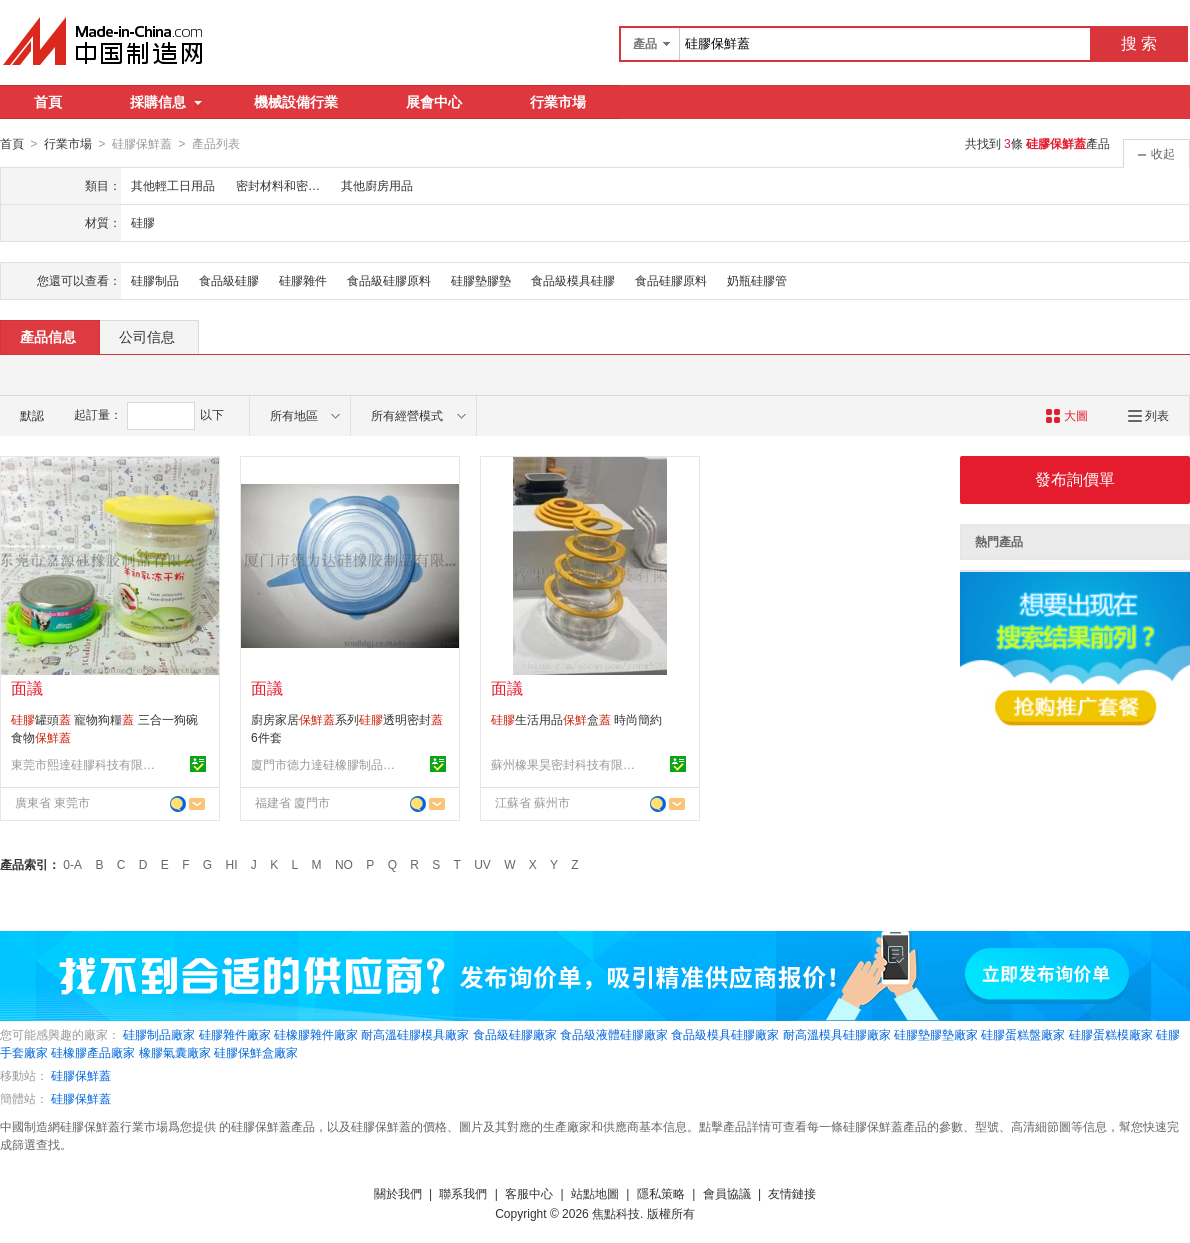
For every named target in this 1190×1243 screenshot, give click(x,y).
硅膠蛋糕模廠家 (1111, 1034)
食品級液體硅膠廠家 (614, 1034)
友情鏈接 (792, 1193)
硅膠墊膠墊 (481, 280)
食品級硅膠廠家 (515, 1034)
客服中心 (529, 1193)
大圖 (1066, 415)
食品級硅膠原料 (389, 280)
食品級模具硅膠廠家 (725, 1034)
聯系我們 (463, 1193)
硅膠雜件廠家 (235, 1034)
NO (344, 864)
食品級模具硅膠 (573, 280)
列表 (1148, 415)
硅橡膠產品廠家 (93, 1052)
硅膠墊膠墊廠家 (936, 1034)
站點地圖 (595, 1193)
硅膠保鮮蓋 (81, 1075)
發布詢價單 (1075, 478)
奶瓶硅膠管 (757, 280)
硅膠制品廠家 (159, 1034)
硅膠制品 (155, 280)
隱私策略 (661, 1193)
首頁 (48, 102)
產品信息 (48, 336)
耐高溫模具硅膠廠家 (837, 1034)
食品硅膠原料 (671, 280)
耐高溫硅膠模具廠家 (415, 1034)
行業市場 (558, 102)
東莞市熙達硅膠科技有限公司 (86, 764)
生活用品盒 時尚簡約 (576, 719)
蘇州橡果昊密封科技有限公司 (566, 764)
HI (232, 864)
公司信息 (147, 336)
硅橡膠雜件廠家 (316, 1034)
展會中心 (434, 102)
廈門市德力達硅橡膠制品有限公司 (326, 764)
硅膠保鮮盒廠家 (256, 1052)
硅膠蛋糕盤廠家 (1023, 1034)
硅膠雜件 (303, 280)
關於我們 (398, 1193)
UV (482, 864)
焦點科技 (616, 1213)
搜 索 (1139, 43)
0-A (72, 864)
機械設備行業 (296, 102)
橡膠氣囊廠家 (175, 1052)
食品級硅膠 (229, 280)
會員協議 (727, 1193)
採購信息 (166, 102)
